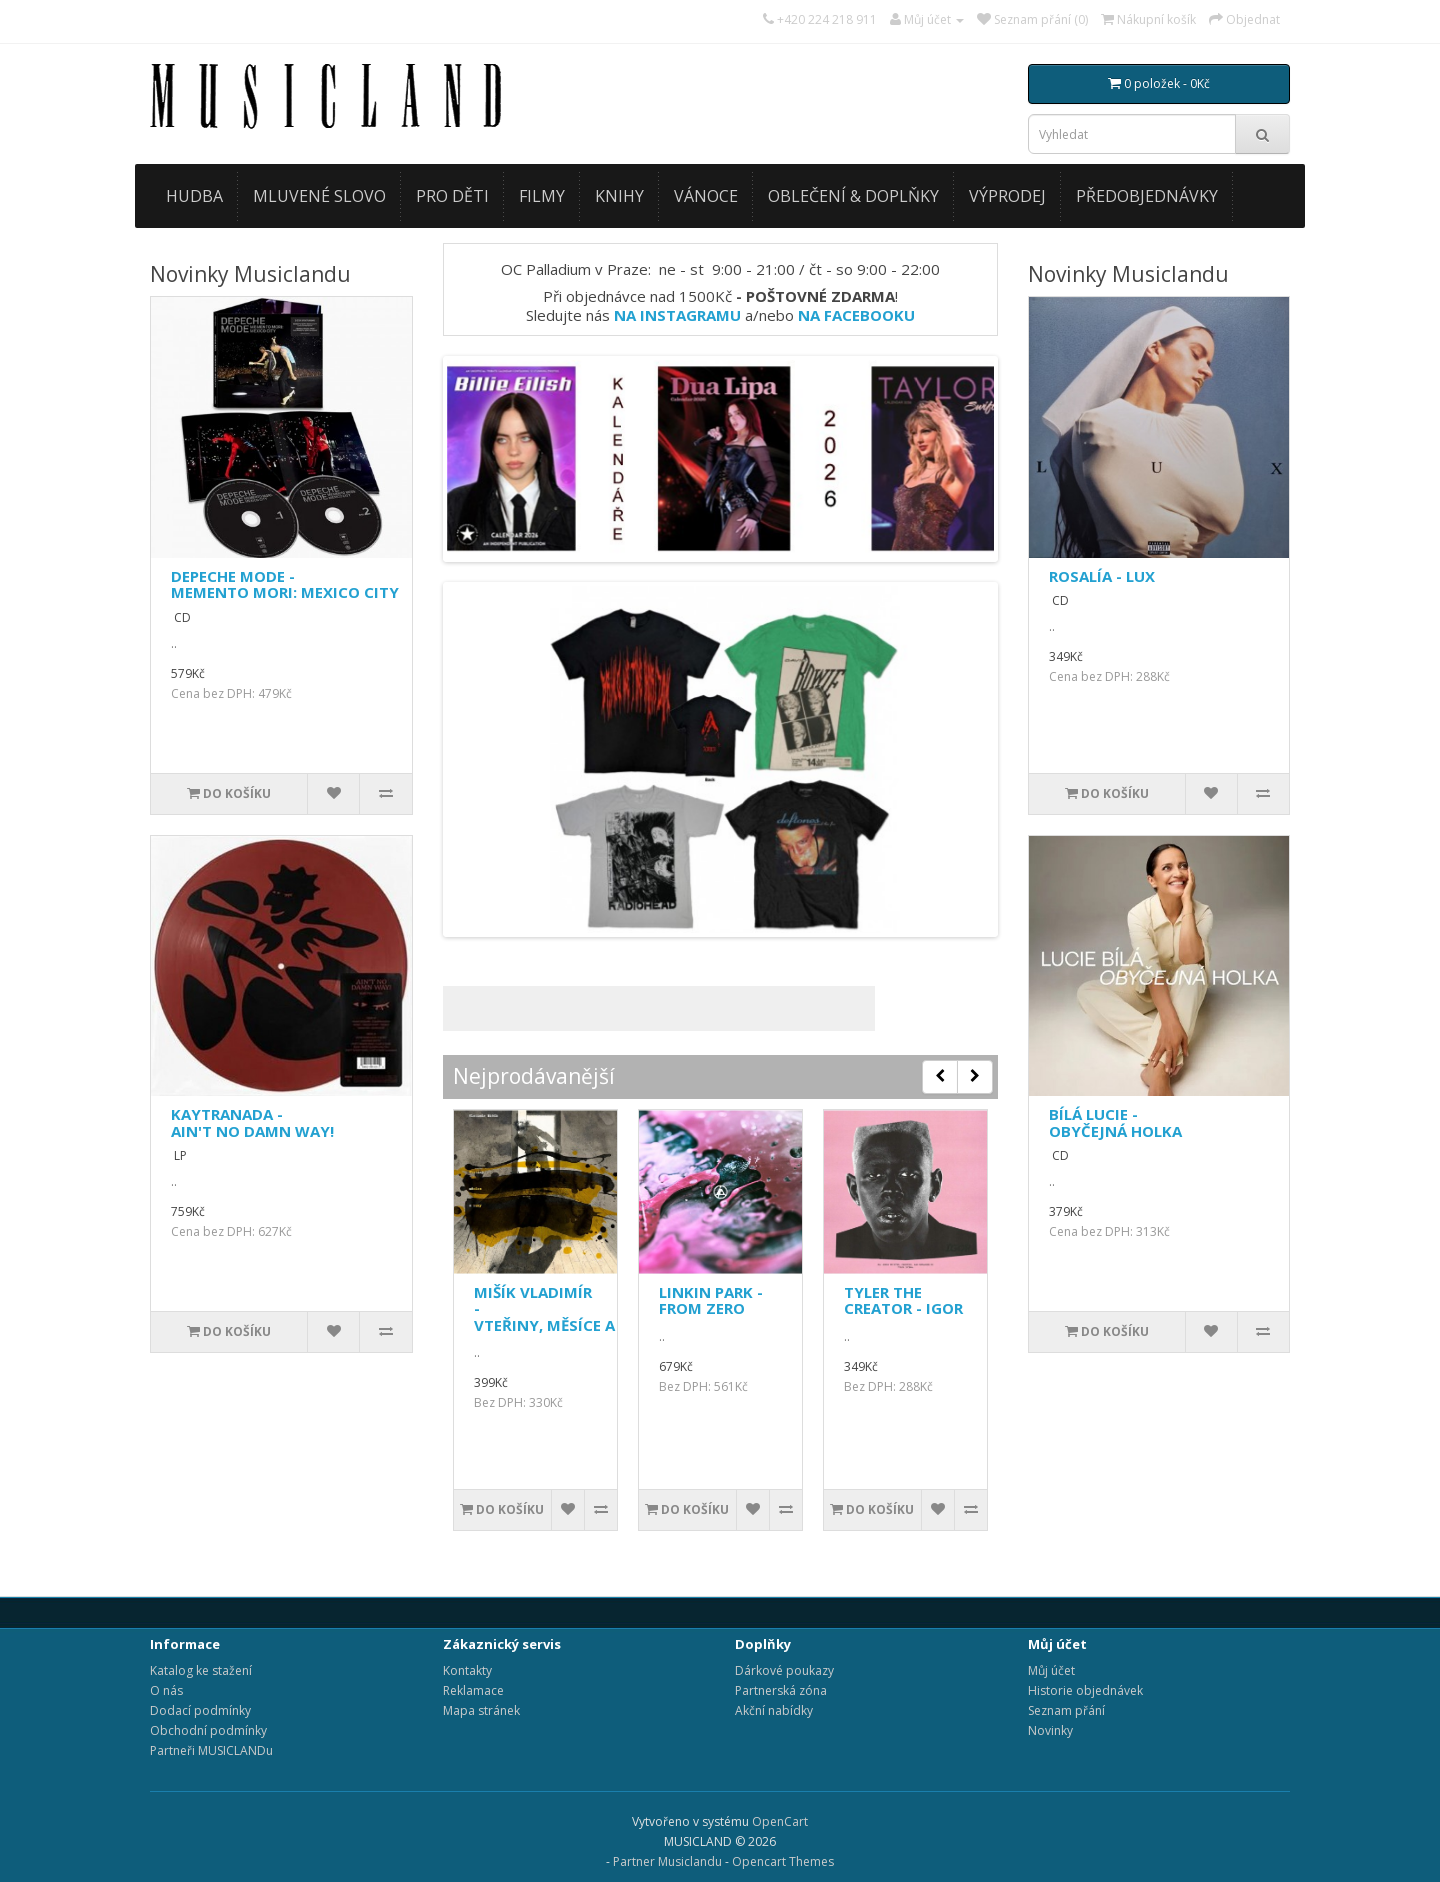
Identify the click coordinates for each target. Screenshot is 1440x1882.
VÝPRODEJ (1007, 196)
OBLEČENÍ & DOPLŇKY (853, 196)
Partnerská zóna (781, 1690)
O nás (166, 1690)
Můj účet (1051, 1670)
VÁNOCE (706, 196)
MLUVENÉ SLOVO (319, 196)
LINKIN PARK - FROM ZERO (711, 1300)
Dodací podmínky (200, 1710)
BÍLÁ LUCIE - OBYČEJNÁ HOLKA (1115, 1122)
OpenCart (780, 1821)
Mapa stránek (481, 1710)
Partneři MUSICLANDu (211, 1750)
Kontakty (467, 1670)
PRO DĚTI (452, 196)
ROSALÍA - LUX (1102, 576)
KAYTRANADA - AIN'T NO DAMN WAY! (252, 1122)
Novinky (1050, 1730)
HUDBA (194, 196)
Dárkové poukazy (784, 1670)
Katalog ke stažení (201, 1670)
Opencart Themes (783, 1861)
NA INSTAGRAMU (677, 315)
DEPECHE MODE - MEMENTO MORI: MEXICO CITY (285, 584)
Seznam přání (1066, 1710)
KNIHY (619, 196)
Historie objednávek (1085, 1690)
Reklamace (473, 1690)
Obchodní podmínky (208, 1730)
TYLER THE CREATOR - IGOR (903, 1300)
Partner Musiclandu (667, 1861)
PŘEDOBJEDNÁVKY (1147, 196)
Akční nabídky (774, 1710)
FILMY (542, 196)
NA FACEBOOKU (856, 315)
